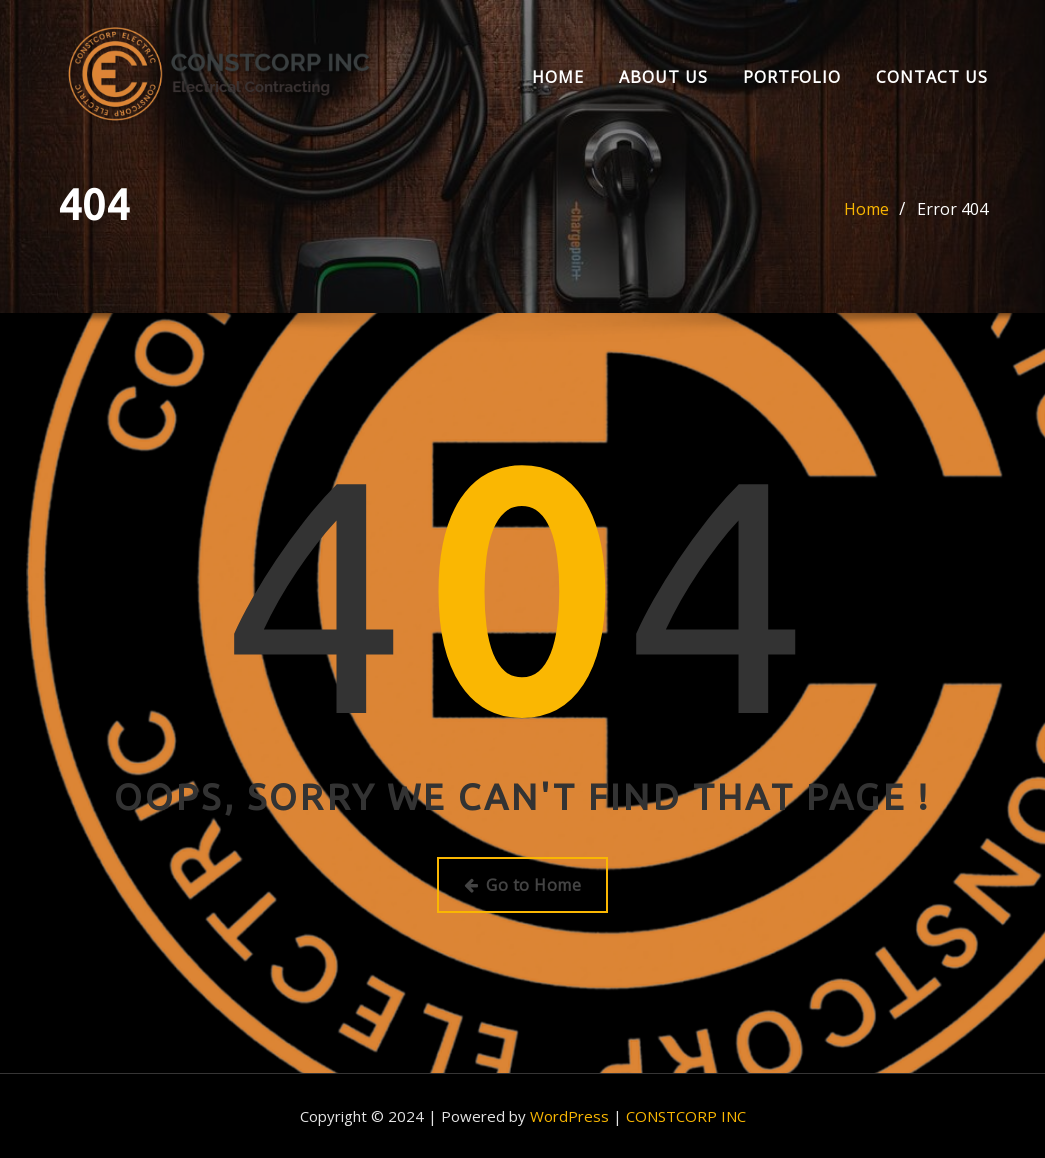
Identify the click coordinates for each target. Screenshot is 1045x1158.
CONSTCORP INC (686, 1116)
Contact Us (932, 77)
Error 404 (952, 209)
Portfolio (792, 77)
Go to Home (522, 885)
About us (663, 77)
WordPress (569, 1116)
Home (558, 77)
